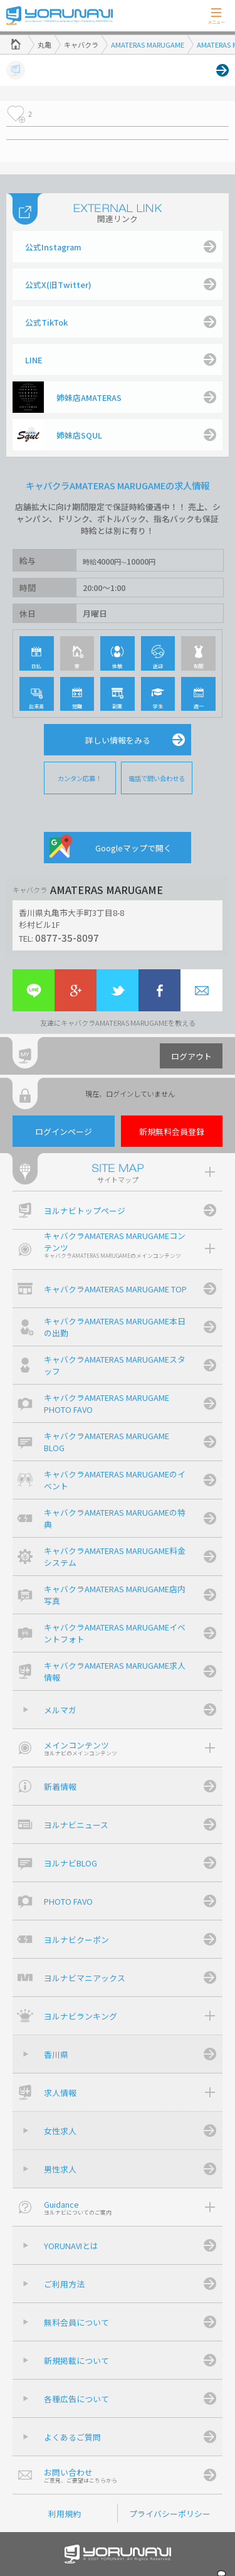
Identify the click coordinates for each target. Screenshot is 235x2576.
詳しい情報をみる (117, 740)
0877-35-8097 (67, 937)
